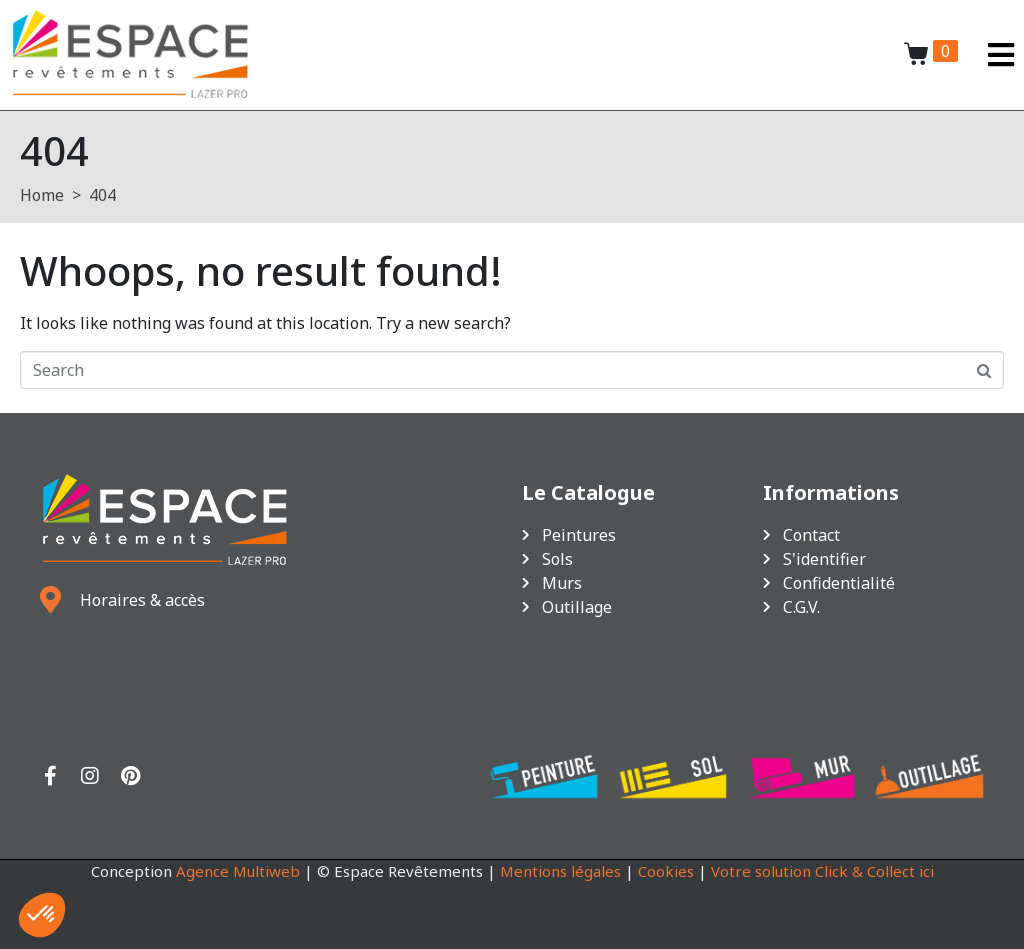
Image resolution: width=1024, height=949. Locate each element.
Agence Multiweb (238, 871)
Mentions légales (560, 871)
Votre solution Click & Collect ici (822, 871)
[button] (42, 915)
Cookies (666, 871)
